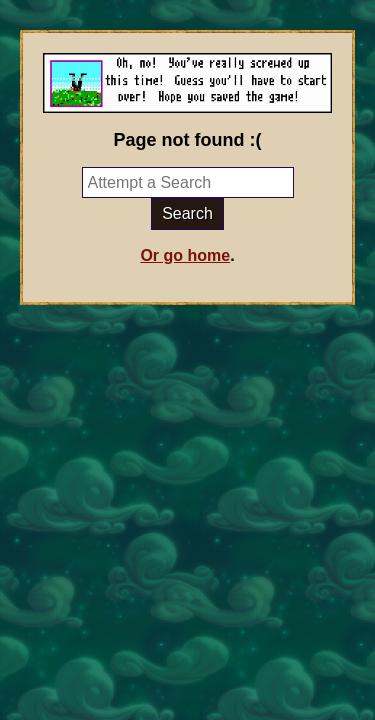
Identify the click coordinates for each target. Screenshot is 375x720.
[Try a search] (188, 182)
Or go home (185, 255)
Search (187, 213)
